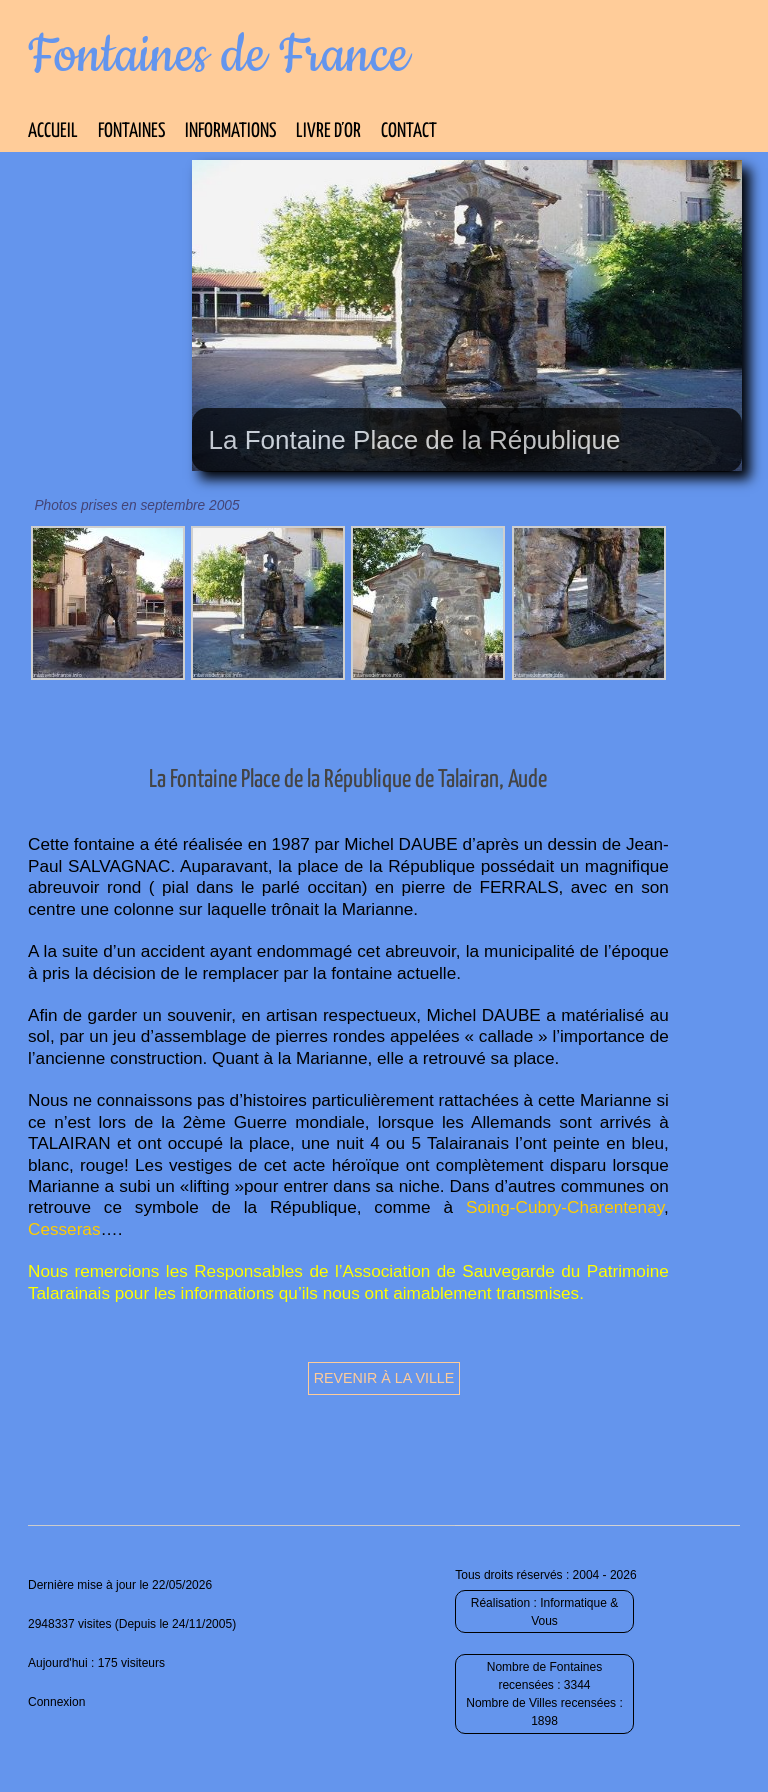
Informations (230, 131)
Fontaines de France (218, 56)
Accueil (53, 131)
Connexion (56, 1702)
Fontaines (131, 131)
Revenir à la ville (384, 1378)
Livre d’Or (328, 131)
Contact (409, 131)
